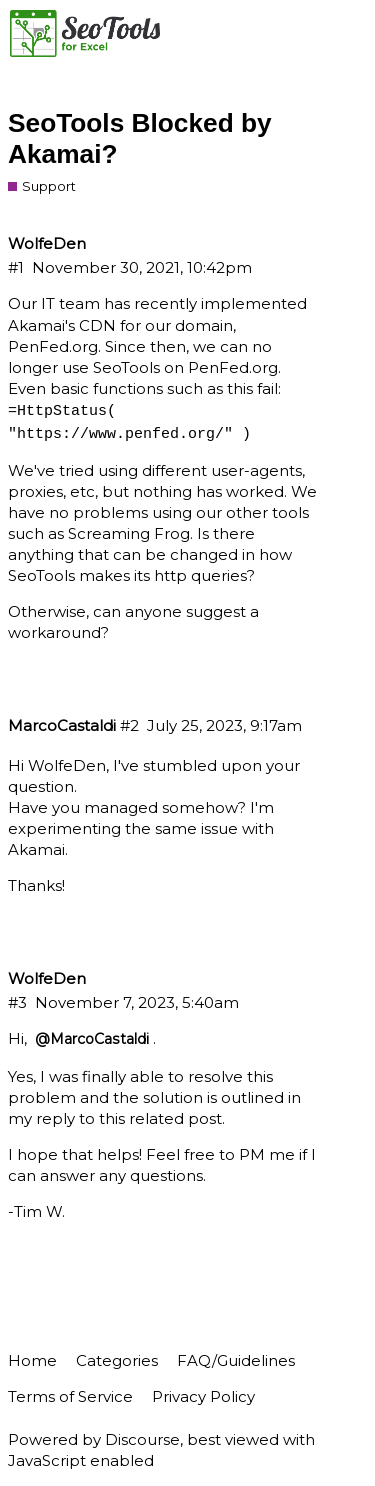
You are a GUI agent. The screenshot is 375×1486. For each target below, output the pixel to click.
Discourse (142, 1439)
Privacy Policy (203, 1396)
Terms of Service (70, 1396)
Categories (117, 1360)
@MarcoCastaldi (92, 1039)
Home (32, 1360)
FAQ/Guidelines (236, 1360)
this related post (160, 1118)
